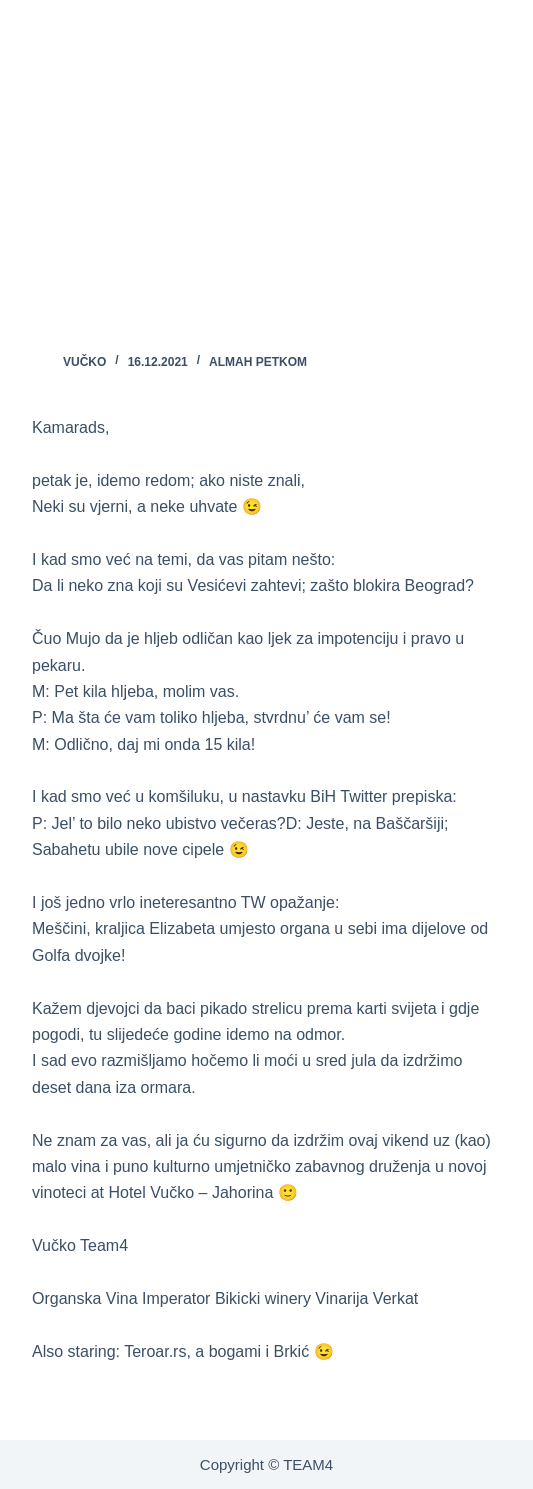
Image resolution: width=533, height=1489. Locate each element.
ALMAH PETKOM (258, 362)
